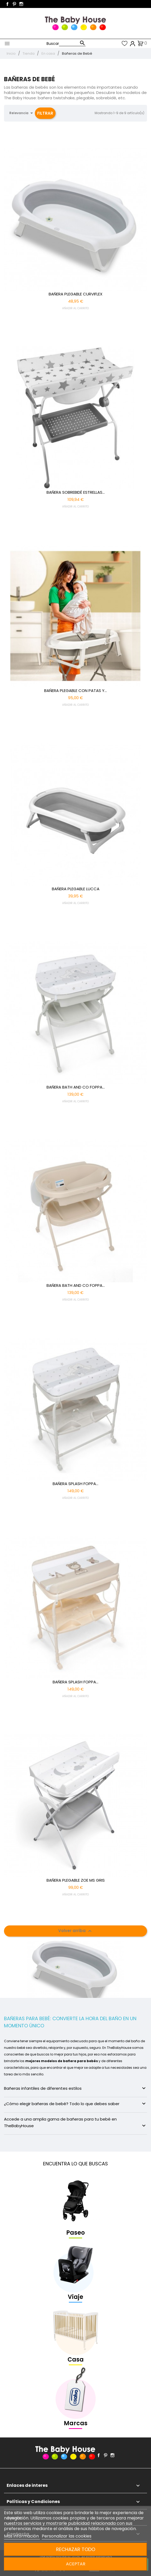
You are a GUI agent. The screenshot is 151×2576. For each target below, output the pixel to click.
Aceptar (75, 2564)
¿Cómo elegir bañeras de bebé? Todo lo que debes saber (75, 2103)
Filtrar (45, 113)
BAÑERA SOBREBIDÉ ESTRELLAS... (76, 492)
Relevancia (22, 113)
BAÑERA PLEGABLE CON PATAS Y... (75, 690)
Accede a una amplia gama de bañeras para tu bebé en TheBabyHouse (75, 2122)
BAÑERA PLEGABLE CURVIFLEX (75, 294)
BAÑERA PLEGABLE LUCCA (75, 889)
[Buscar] (72, 43)
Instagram (21, 4)
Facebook (7, 4)
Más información (22, 2536)
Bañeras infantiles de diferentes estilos (75, 2088)
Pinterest (14, 4)
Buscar (53, 43)
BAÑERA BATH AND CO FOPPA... (76, 1087)
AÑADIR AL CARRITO (75, 308)
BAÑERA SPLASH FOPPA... (75, 1483)
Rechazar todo (75, 2549)
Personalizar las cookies (66, 2536)
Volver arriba (75, 1931)
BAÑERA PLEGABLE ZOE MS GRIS (76, 1880)
